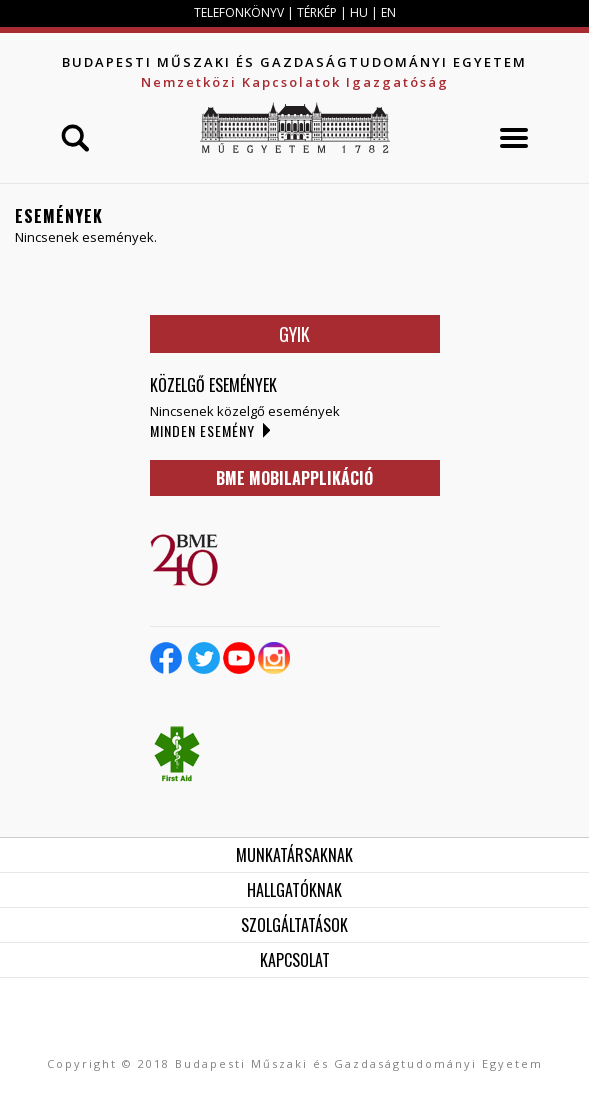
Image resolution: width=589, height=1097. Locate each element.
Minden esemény (202, 430)
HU (359, 12)
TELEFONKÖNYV (239, 12)
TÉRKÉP (318, 12)
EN (388, 12)
